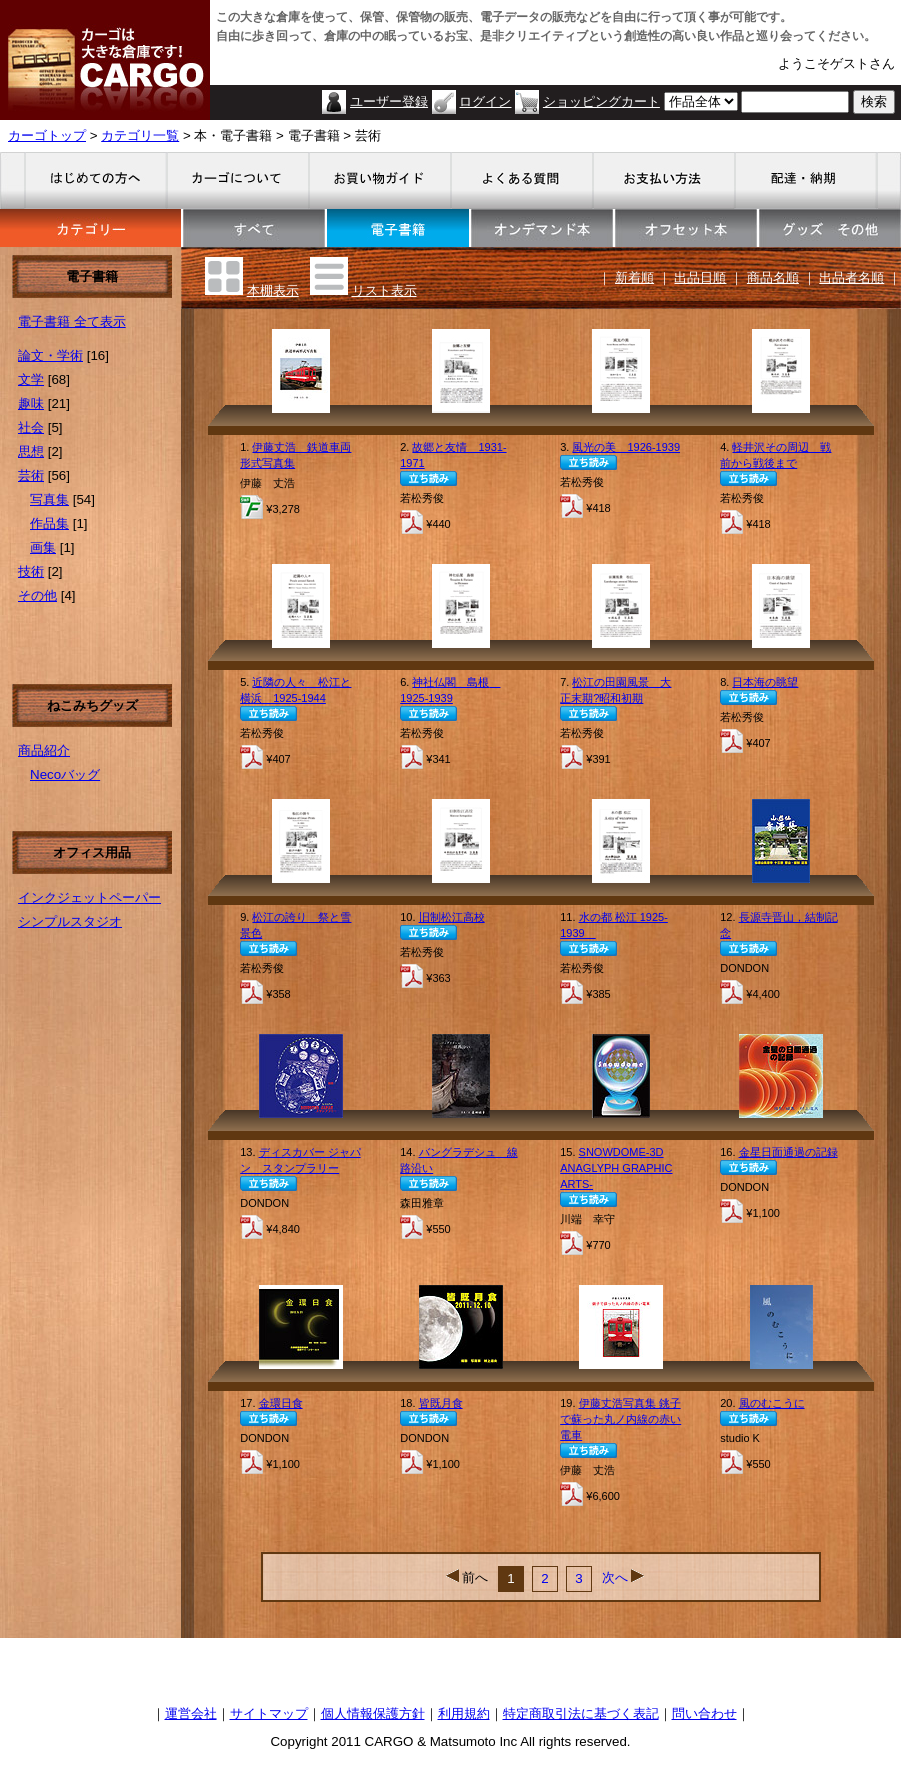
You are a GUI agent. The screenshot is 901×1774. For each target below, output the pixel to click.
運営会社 (191, 1713)
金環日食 (281, 1403)
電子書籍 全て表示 (72, 321)
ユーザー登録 (389, 101)
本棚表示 (273, 290)
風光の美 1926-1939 (626, 447)
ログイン (485, 101)
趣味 (31, 403)
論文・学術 (50, 355)
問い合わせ (704, 1713)
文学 (31, 379)
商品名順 (773, 277)
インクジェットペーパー (89, 897)
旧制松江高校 (452, 917)
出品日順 (700, 277)
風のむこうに (772, 1403)
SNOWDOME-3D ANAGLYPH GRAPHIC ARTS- (616, 1168)
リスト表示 (384, 290)
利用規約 (464, 1713)
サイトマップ (269, 1713)
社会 (31, 427)
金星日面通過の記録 (788, 1152)
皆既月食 (441, 1403)
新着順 (634, 277)
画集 (43, 547)
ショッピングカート (601, 101)
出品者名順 (851, 277)
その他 (37, 595)
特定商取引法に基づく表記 (581, 1713)
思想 (31, 451)
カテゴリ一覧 (140, 135)
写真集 (49, 499)
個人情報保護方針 (373, 1713)
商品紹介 (44, 750)
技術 (31, 571)
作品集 (49, 523)
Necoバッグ (65, 774)
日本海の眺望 (765, 682)
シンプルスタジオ (70, 921)
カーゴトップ (47, 135)
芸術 (31, 475)
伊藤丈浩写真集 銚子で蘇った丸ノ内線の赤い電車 (620, 1419)
